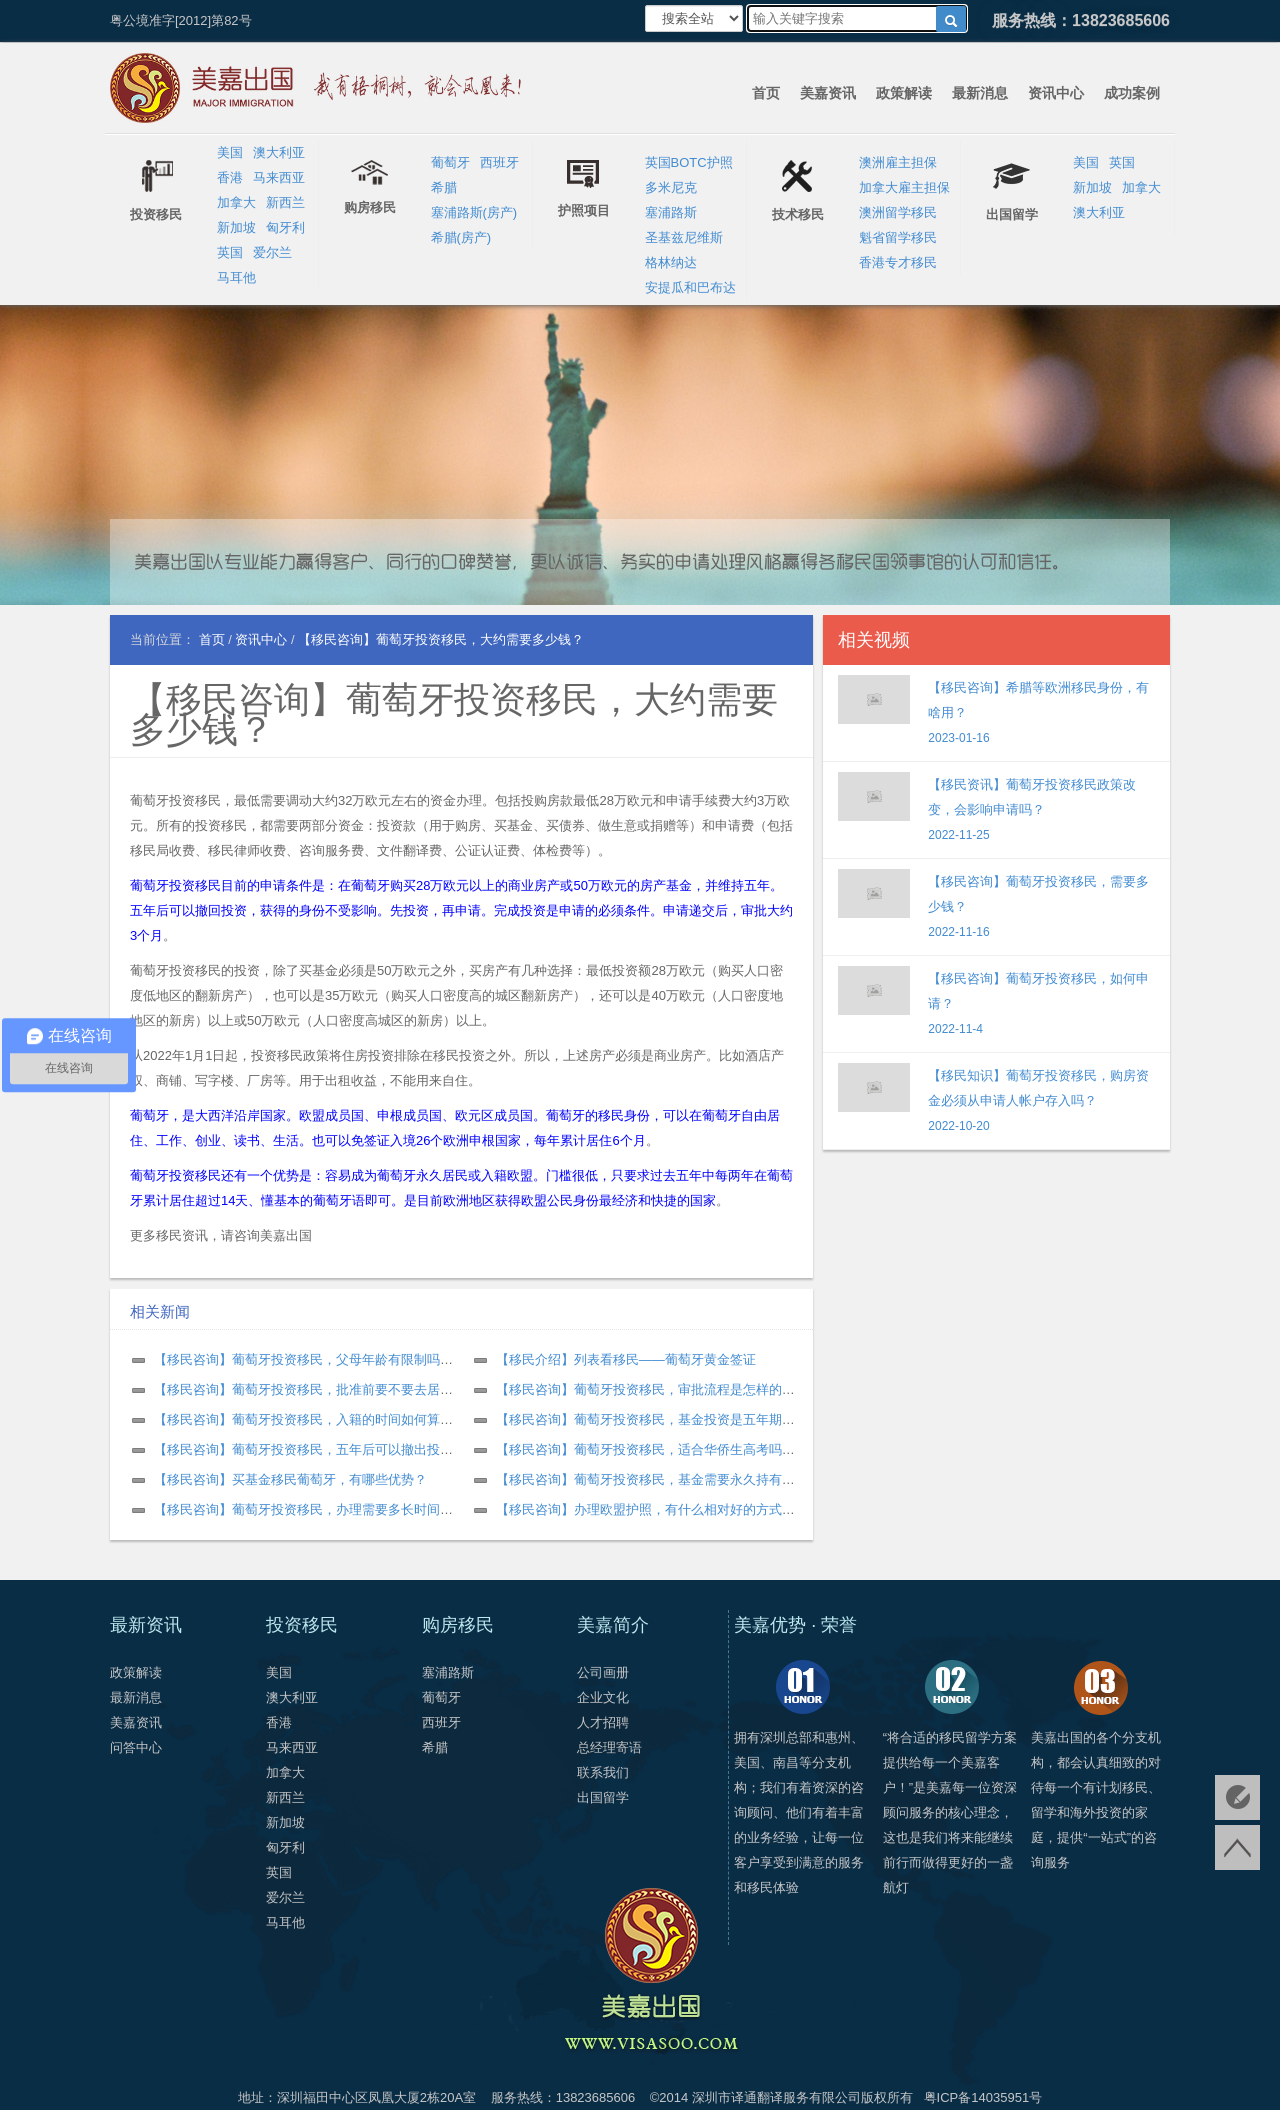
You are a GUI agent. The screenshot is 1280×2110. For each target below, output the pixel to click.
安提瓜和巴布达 (690, 287)
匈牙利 (285, 227)
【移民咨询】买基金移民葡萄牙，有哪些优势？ (290, 1479)
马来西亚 (279, 177)
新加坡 (236, 227)
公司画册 (603, 1672)
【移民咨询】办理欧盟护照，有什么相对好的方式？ (645, 1509)
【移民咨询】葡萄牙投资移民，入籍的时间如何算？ (303, 1419)
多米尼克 (671, 187)
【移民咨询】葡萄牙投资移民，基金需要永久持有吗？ (652, 1479)
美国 (230, 152)
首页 (766, 93)
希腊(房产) (461, 237)
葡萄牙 (450, 162)
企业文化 (603, 1697)
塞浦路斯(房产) (474, 212)
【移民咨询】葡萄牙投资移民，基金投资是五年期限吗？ (658, 1419)
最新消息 (980, 93)
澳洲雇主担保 (898, 162)
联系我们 (603, 1772)
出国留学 (603, 1797)
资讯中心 (1056, 93)
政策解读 (904, 93)
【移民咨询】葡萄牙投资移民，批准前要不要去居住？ (310, 1389)
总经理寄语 (609, 1747)
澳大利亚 (279, 152)
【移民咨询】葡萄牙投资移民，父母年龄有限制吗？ (303, 1359)
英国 (230, 252)
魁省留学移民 (898, 237)
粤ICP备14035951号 (983, 2097)
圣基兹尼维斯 (684, 237)
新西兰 (285, 202)
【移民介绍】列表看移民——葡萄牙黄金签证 (626, 1359)
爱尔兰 (272, 252)
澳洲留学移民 (898, 212)
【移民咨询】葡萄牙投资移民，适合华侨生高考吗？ (645, 1449)
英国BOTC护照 (689, 162)
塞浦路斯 (671, 212)
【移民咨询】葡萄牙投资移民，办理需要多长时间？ (303, 1509)
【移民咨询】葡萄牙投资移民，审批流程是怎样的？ (645, 1389)
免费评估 (1237, 1797)
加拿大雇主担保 (904, 187)
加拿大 (236, 202)
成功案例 (1132, 93)
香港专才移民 (898, 262)
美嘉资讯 (828, 93)
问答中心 (136, 1747)
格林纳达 (671, 262)
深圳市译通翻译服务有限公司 (776, 2097)
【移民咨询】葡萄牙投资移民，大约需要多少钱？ (454, 714)
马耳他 (236, 277)
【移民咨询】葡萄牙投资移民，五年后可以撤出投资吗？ (316, 1449)
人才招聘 (603, 1722)
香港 (230, 177)
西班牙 (499, 162)
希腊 (444, 187)
